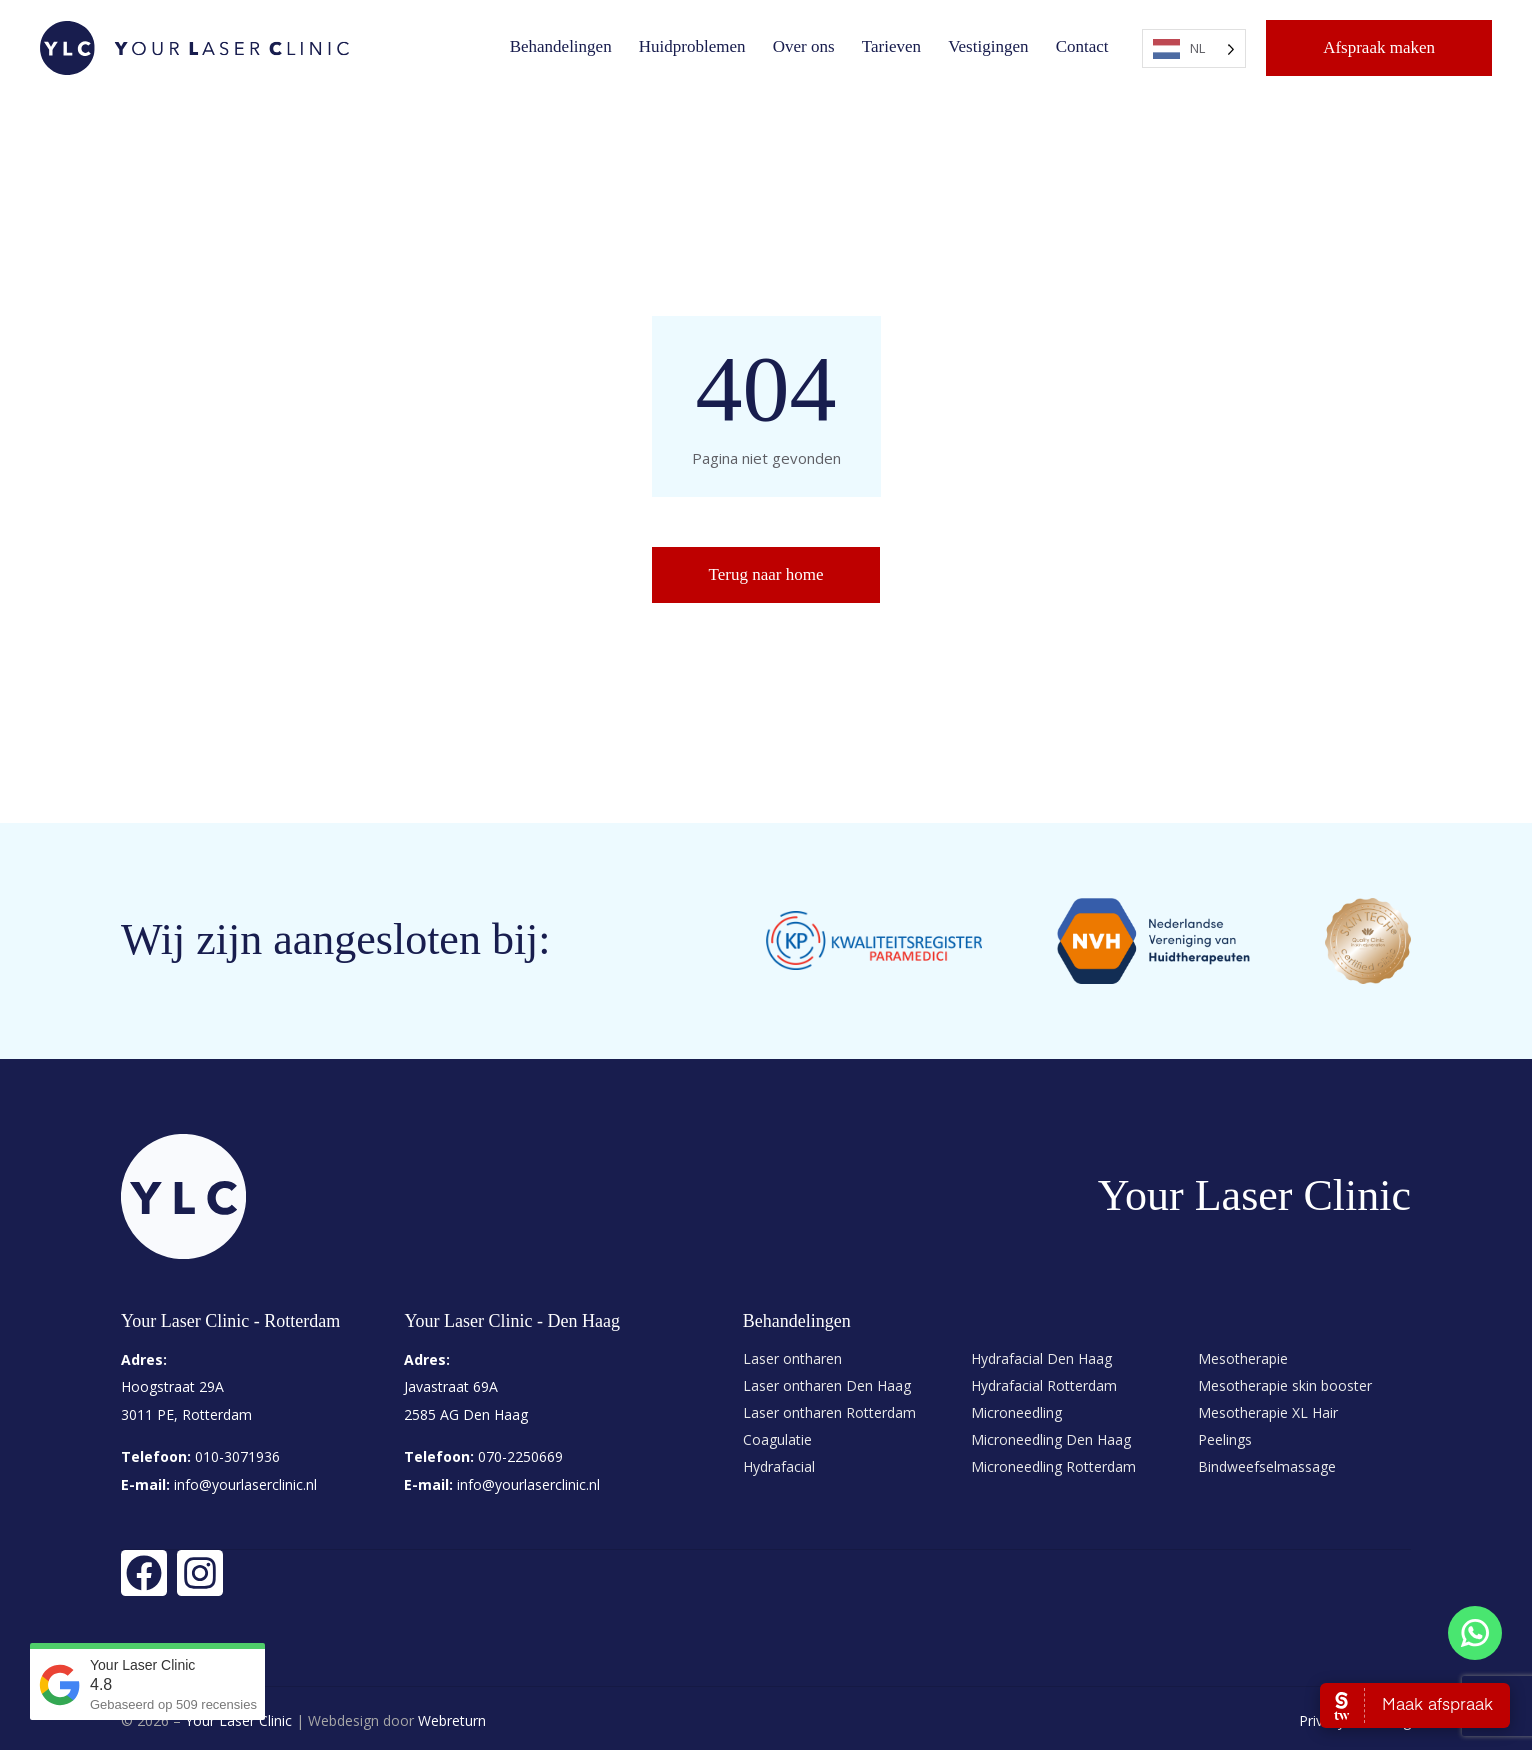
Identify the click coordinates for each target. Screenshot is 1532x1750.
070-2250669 (520, 1454)
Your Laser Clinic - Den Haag (512, 1321)
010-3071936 (237, 1454)
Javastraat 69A (451, 1386)
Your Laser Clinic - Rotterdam (230, 1321)
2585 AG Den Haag (466, 1413)
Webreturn (452, 1716)
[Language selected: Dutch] (1194, 48)
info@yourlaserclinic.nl (243, 1481)
